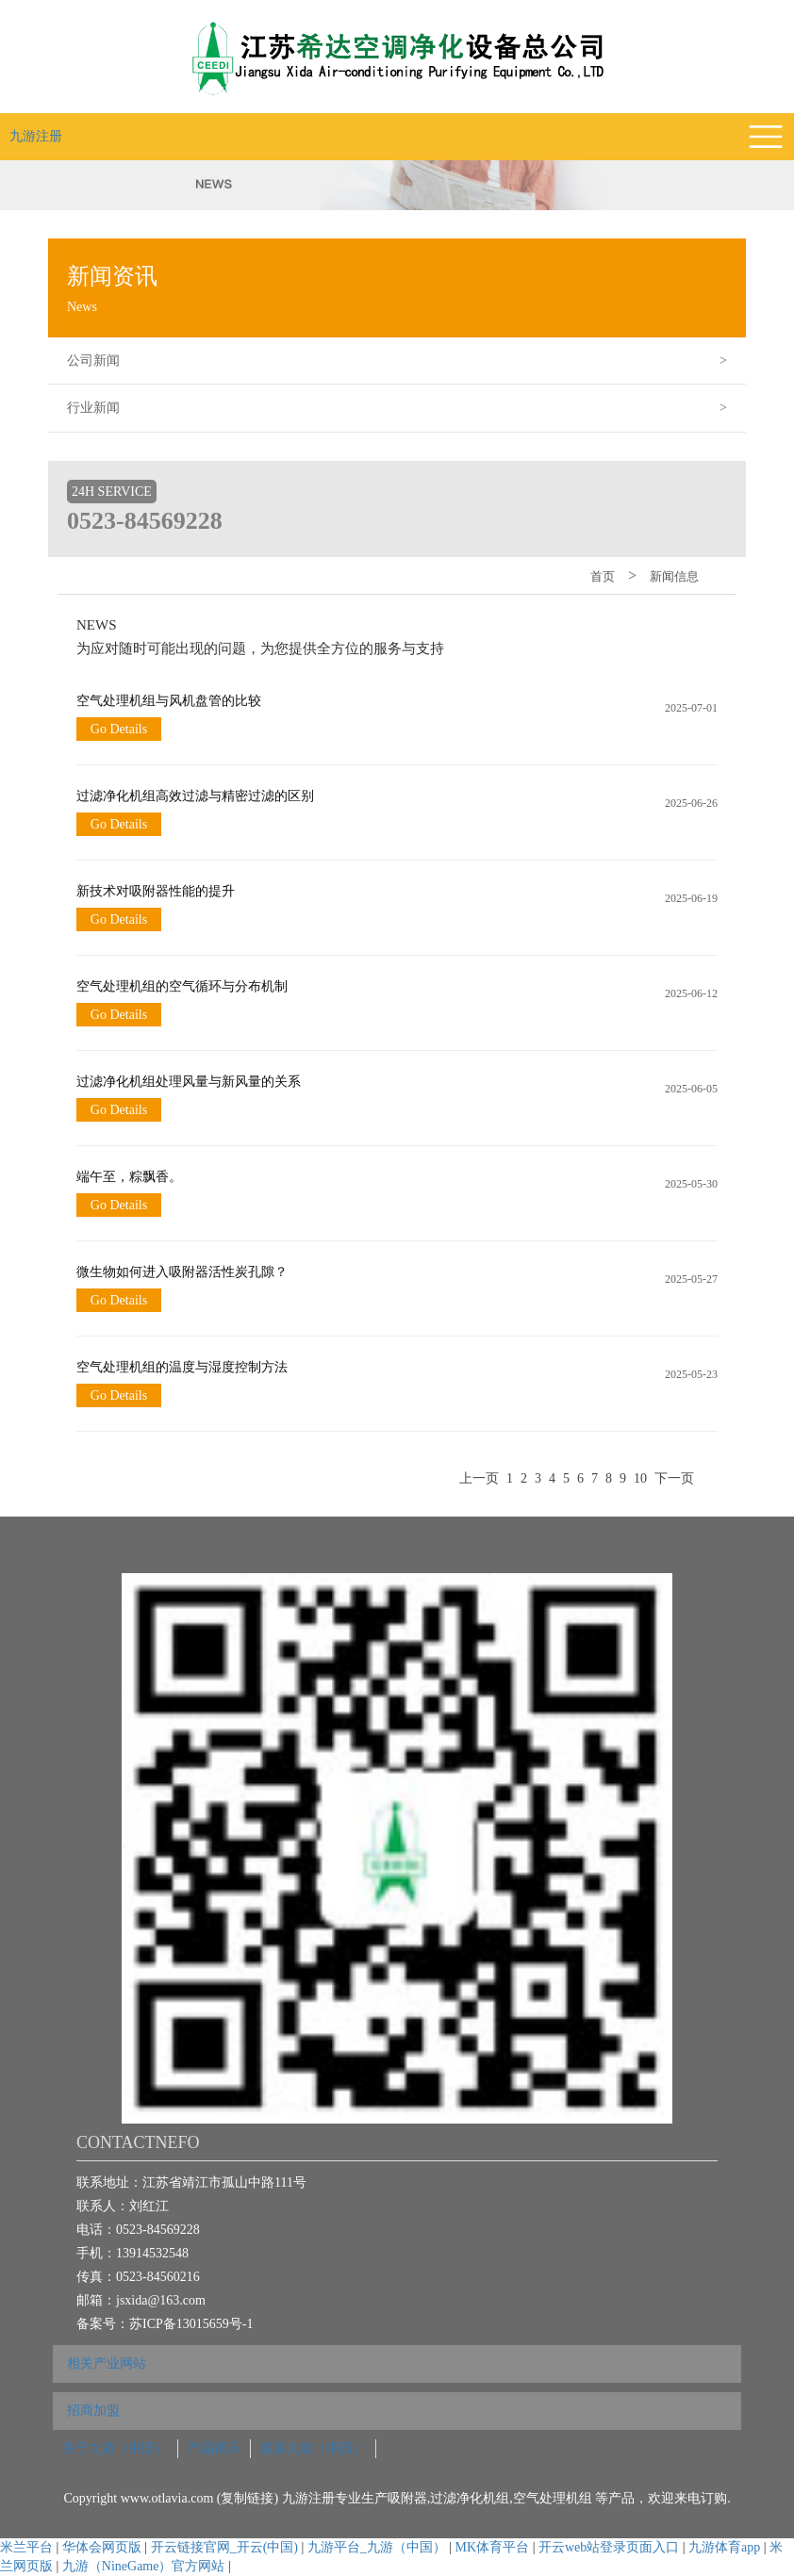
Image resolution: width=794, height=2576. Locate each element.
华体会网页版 (101, 2547)
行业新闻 (406, 408)
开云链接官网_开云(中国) (224, 2547)
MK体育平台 (492, 2547)
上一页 (479, 1478)
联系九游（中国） (313, 2448)
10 (640, 1478)
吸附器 (407, 2498)
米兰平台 (26, 2547)
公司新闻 (406, 361)
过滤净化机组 (469, 2498)
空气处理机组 (554, 2498)
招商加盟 (93, 2411)
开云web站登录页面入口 (608, 2547)
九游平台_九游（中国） (376, 2547)
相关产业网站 (106, 2363)
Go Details (119, 729)
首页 (602, 576)
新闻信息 (674, 576)
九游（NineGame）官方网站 (143, 2566)
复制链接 (247, 2498)
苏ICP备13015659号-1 (191, 2324)
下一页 (674, 1478)
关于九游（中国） (115, 2448)
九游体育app (724, 2547)
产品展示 (214, 2448)
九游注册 (35, 136)
